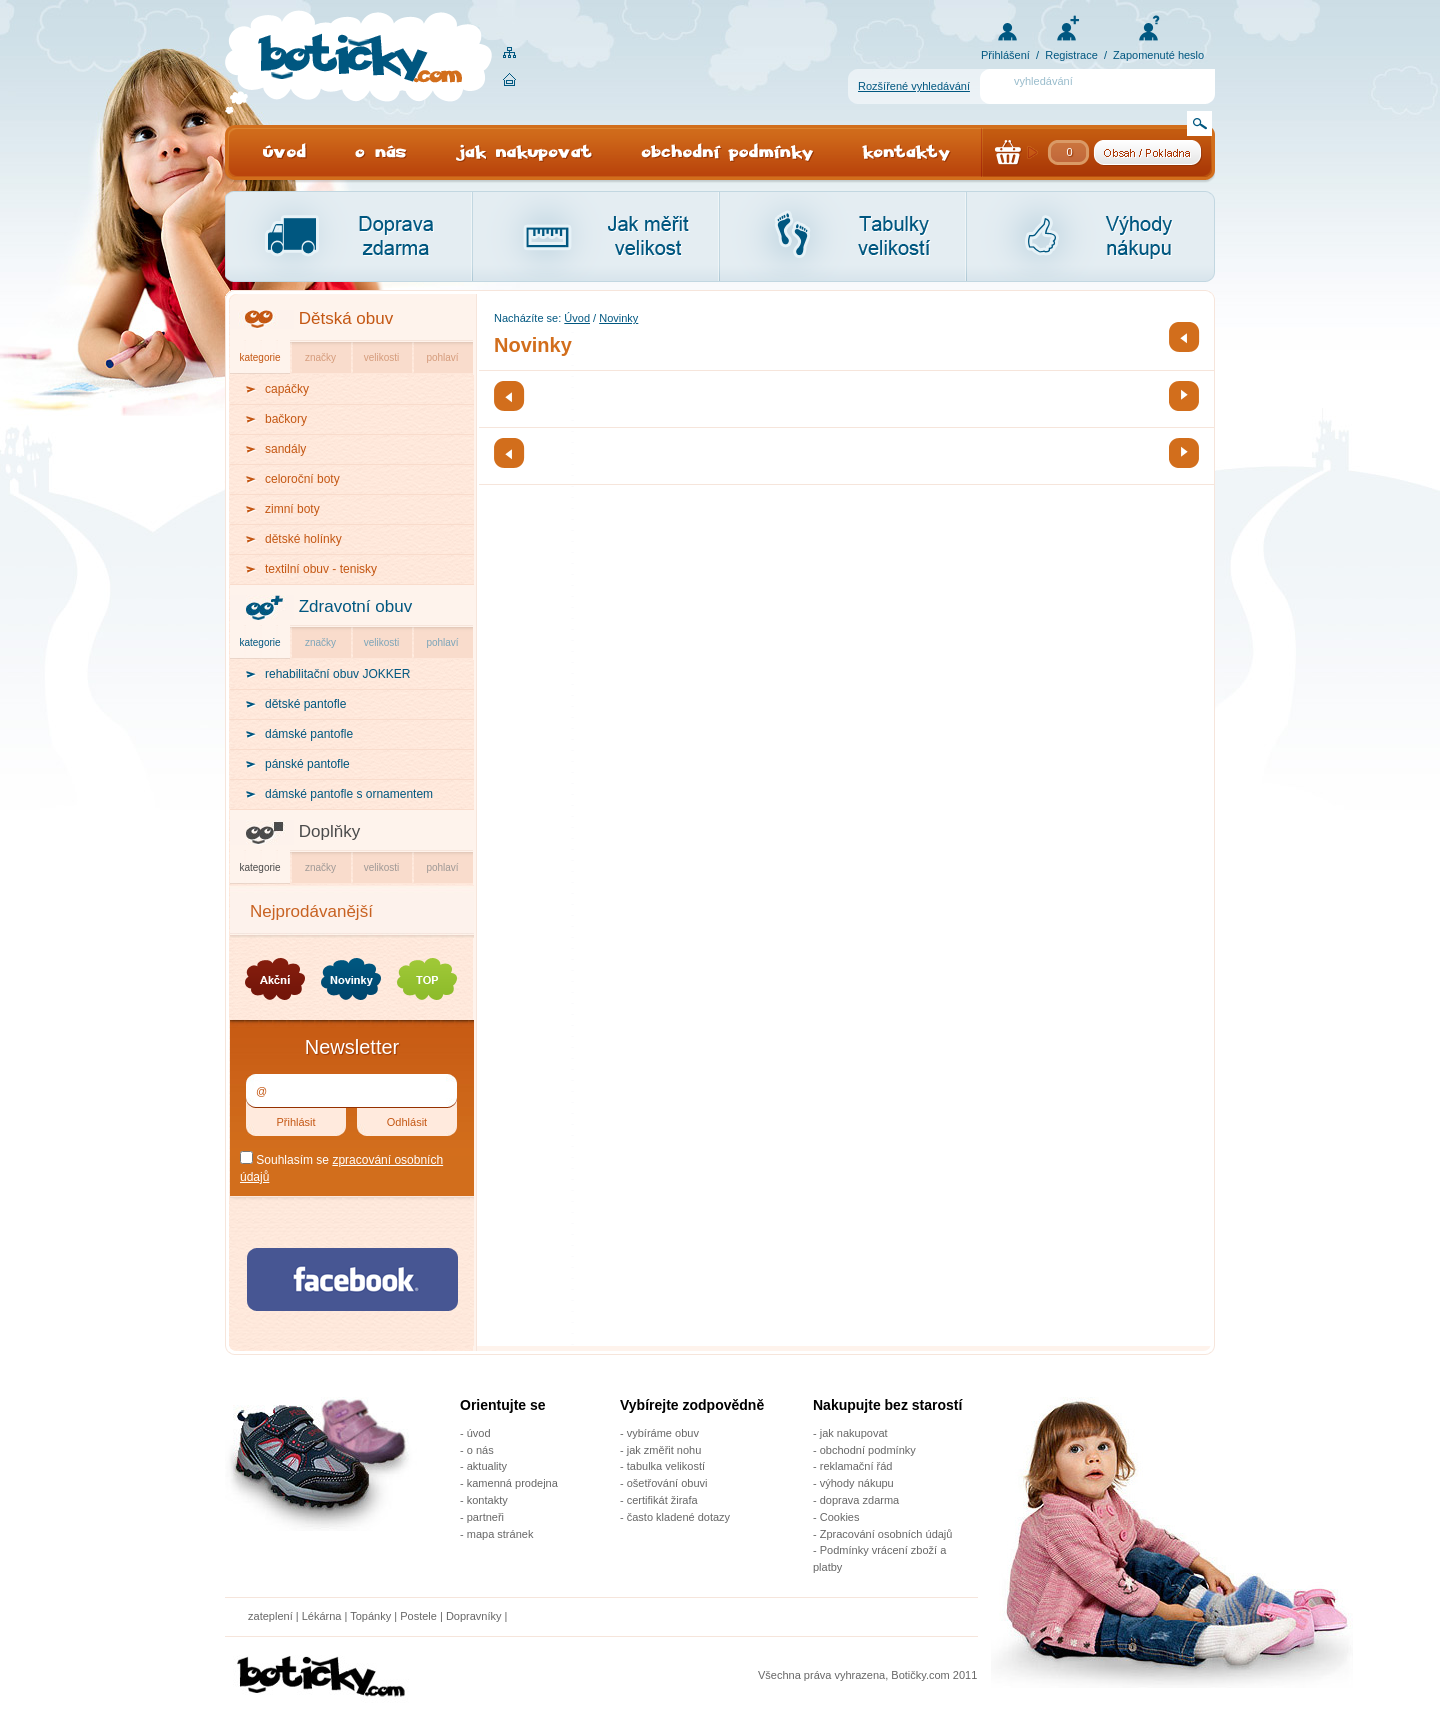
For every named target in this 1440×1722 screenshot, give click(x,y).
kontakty (487, 1500)
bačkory (286, 419)
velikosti (382, 357)
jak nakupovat (854, 1433)
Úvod (577, 318)
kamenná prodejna (512, 1483)
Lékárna (322, 1616)
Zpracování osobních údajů (886, 1534)
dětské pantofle (305, 704)
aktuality (487, 1466)
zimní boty (292, 509)
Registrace (1071, 55)
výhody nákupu (857, 1483)
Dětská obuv (346, 318)
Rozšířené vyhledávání (914, 86)
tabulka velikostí (666, 1466)
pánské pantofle (307, 764)
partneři (485, 1517)
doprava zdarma (860, 1500)
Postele (418, 1616)
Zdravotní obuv (355, 606)
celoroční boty (302, 479)
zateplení (270, 1616)
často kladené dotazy (678, 1517)
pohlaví (442, 357)
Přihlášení (1005, 55)
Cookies (840, 1517)
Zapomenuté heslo (1158, 55)
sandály (285, 449)
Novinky (618, 318)
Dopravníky (475, 1616)
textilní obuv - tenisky (321, 569)
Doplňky (329, 831)
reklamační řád (856, 1466)
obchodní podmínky (868, 1450)
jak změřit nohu (664, 1450)
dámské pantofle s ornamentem (349, 794)
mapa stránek (500, 1534)
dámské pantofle (309, 734)
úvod (479, 1433)
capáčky (287, 389)
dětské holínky (303, 539)
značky (320, 357)
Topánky (370, 1616)
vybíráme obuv (663, 1433)
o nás (480, 1450)
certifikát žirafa (662, 1500)
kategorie (259, 357)
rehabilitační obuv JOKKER (337, 674)
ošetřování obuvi (667, 1483)
